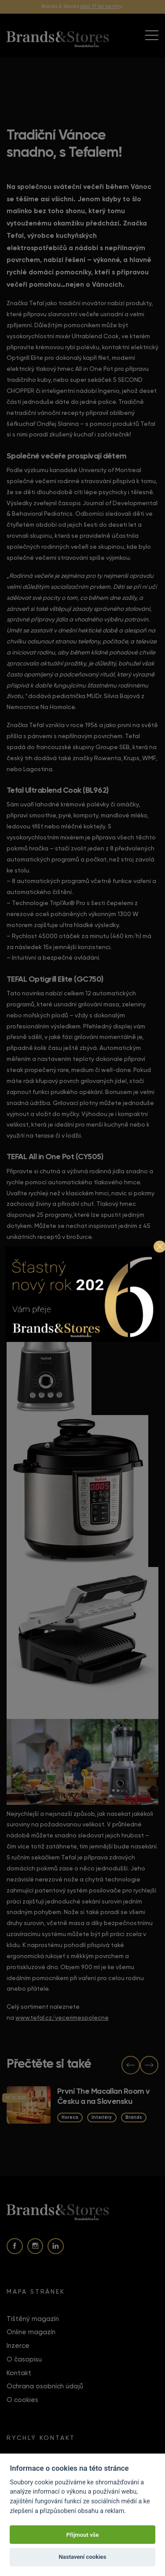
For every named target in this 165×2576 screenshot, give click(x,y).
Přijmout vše (82, 2535)
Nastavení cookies (82, 2557)
